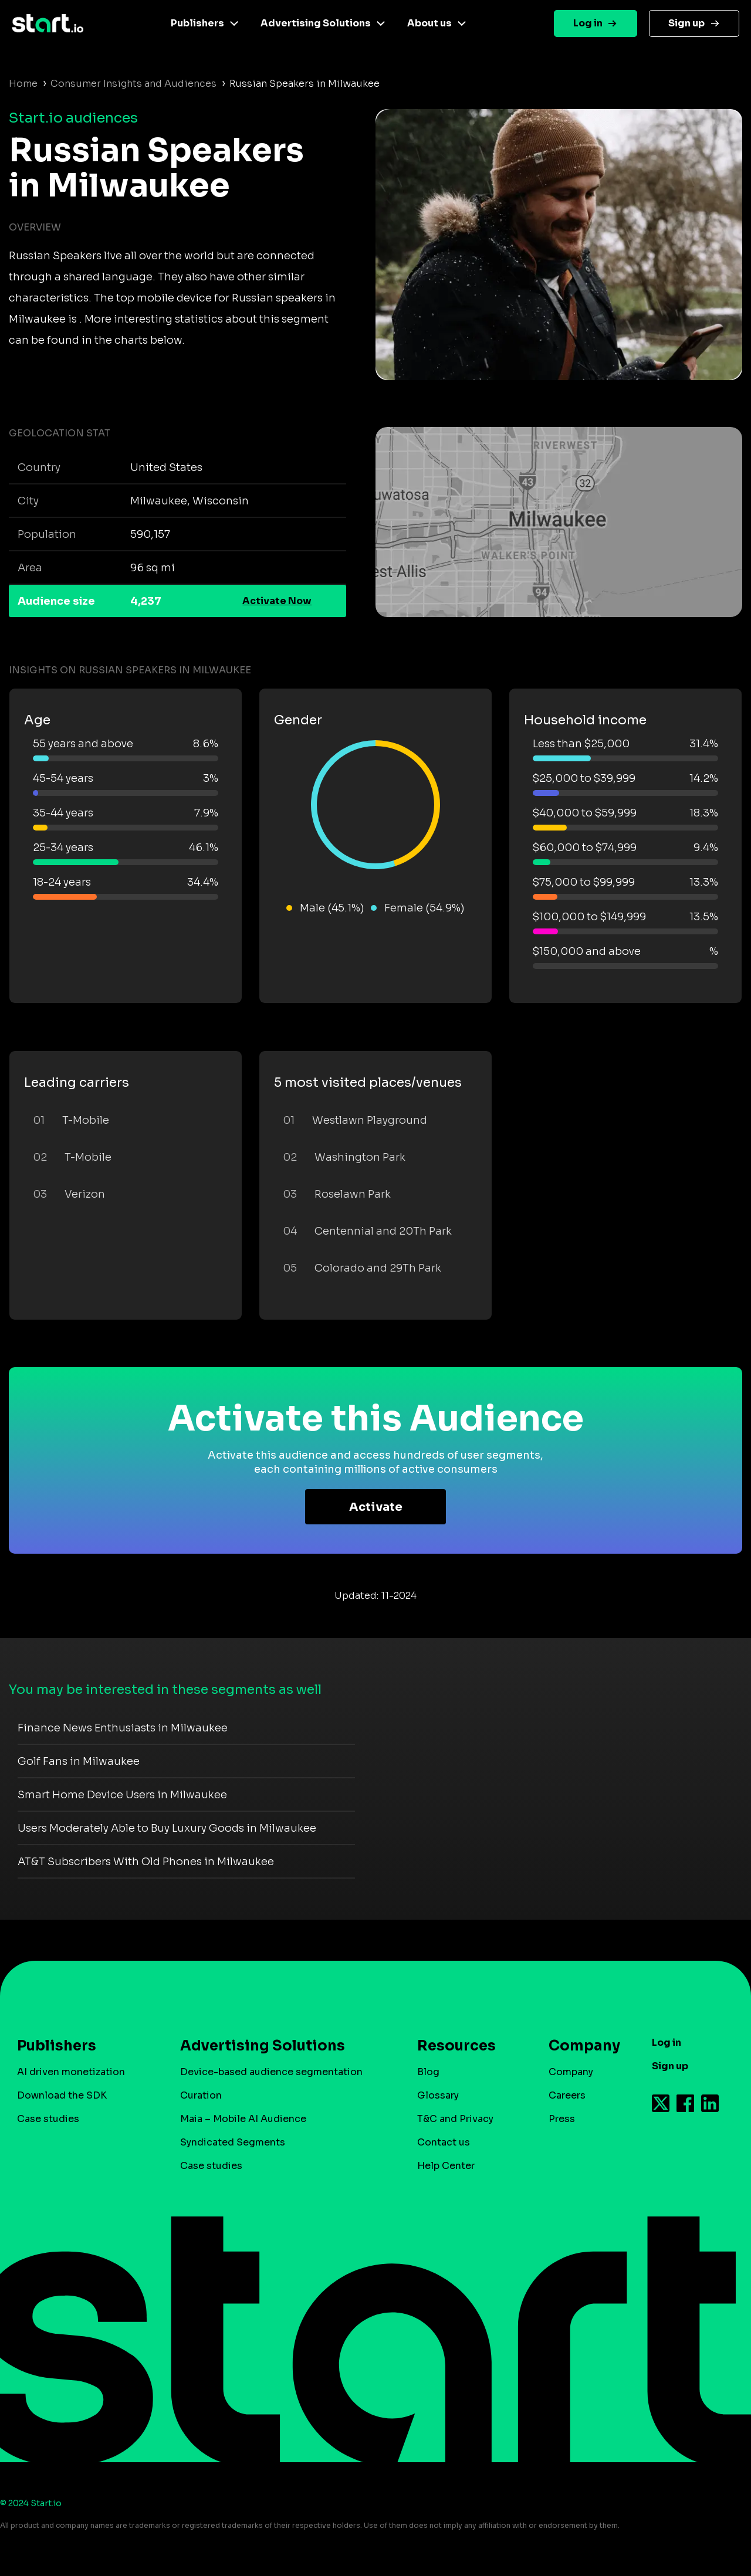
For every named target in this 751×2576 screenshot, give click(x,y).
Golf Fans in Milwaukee (79, 1761)
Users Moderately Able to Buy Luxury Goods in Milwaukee (167, 1828)
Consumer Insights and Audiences (133, 83)
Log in (588, 23)
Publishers (197, 23)
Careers (567, 2095)
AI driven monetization (71, 2072)
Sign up (686, 23)
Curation (201, 2095)
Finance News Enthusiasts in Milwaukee (123, 1727)
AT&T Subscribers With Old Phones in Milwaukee (146, 1861)
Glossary (438, 2095)
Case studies (48, 2119)
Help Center (446, 2166)
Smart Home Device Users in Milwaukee (122, 1794)
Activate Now (277, 601)
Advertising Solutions (316, 23)
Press (562, 2119)
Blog (428, 2072)
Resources (456, 2046)
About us (429, 23)
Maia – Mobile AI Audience (243, 2119)
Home (23, 83)
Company (579, 2046)
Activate (375, 1507)
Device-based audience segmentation (271, 2072)
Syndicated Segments (232, 2142)
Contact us (443, 2142)
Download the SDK (62, 2095)
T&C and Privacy (455, 2119)
